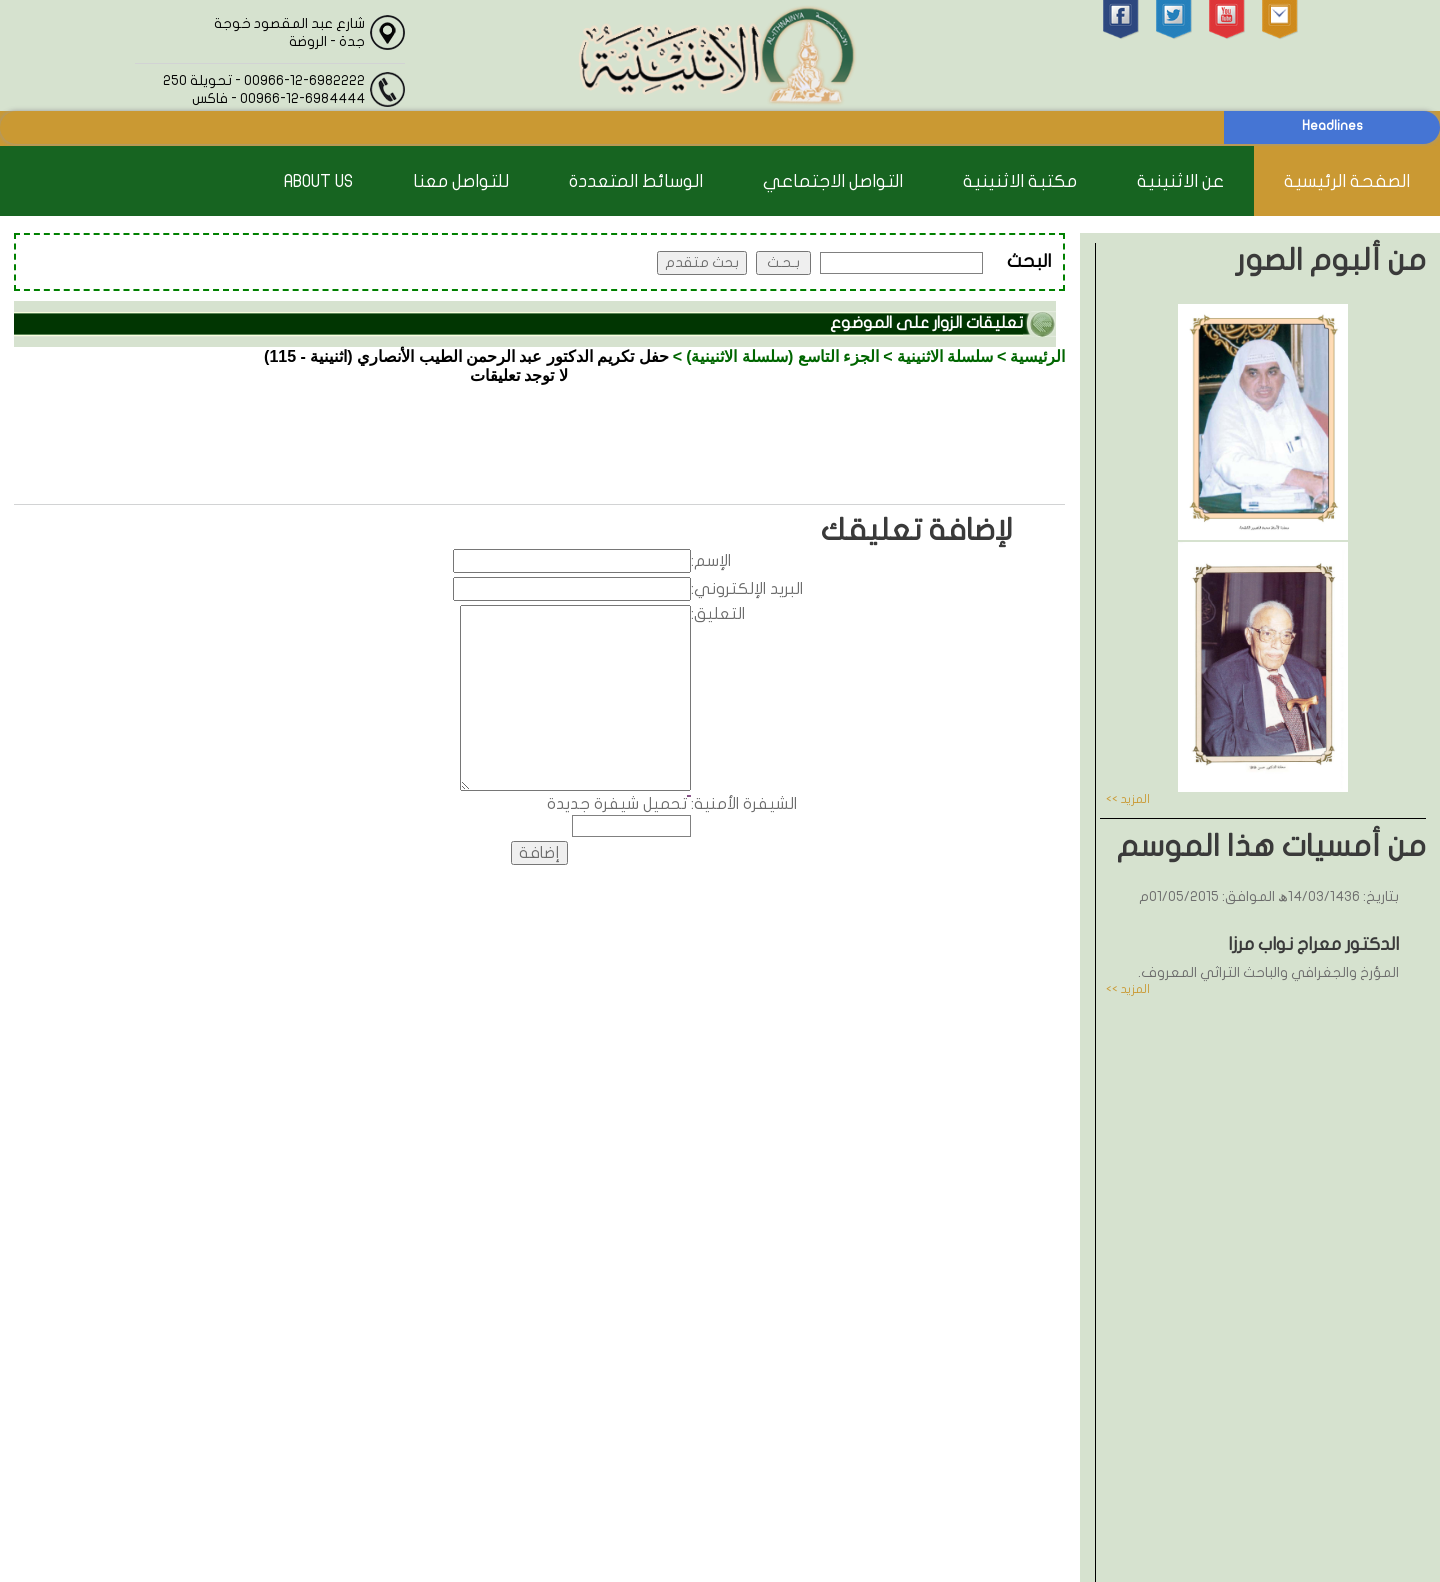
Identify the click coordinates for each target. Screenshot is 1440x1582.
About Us (318, 181)
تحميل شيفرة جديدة (617, 804)
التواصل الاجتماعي (833, 181)
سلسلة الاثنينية (945, 356)
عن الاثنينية (1180, 181)
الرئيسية (1037, 356)
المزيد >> (1128, 799)
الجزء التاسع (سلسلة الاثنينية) (782, 356)
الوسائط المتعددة (636, 181)
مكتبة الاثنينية (1020, 181)
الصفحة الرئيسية (1347, 181)
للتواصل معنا (461, 181)
